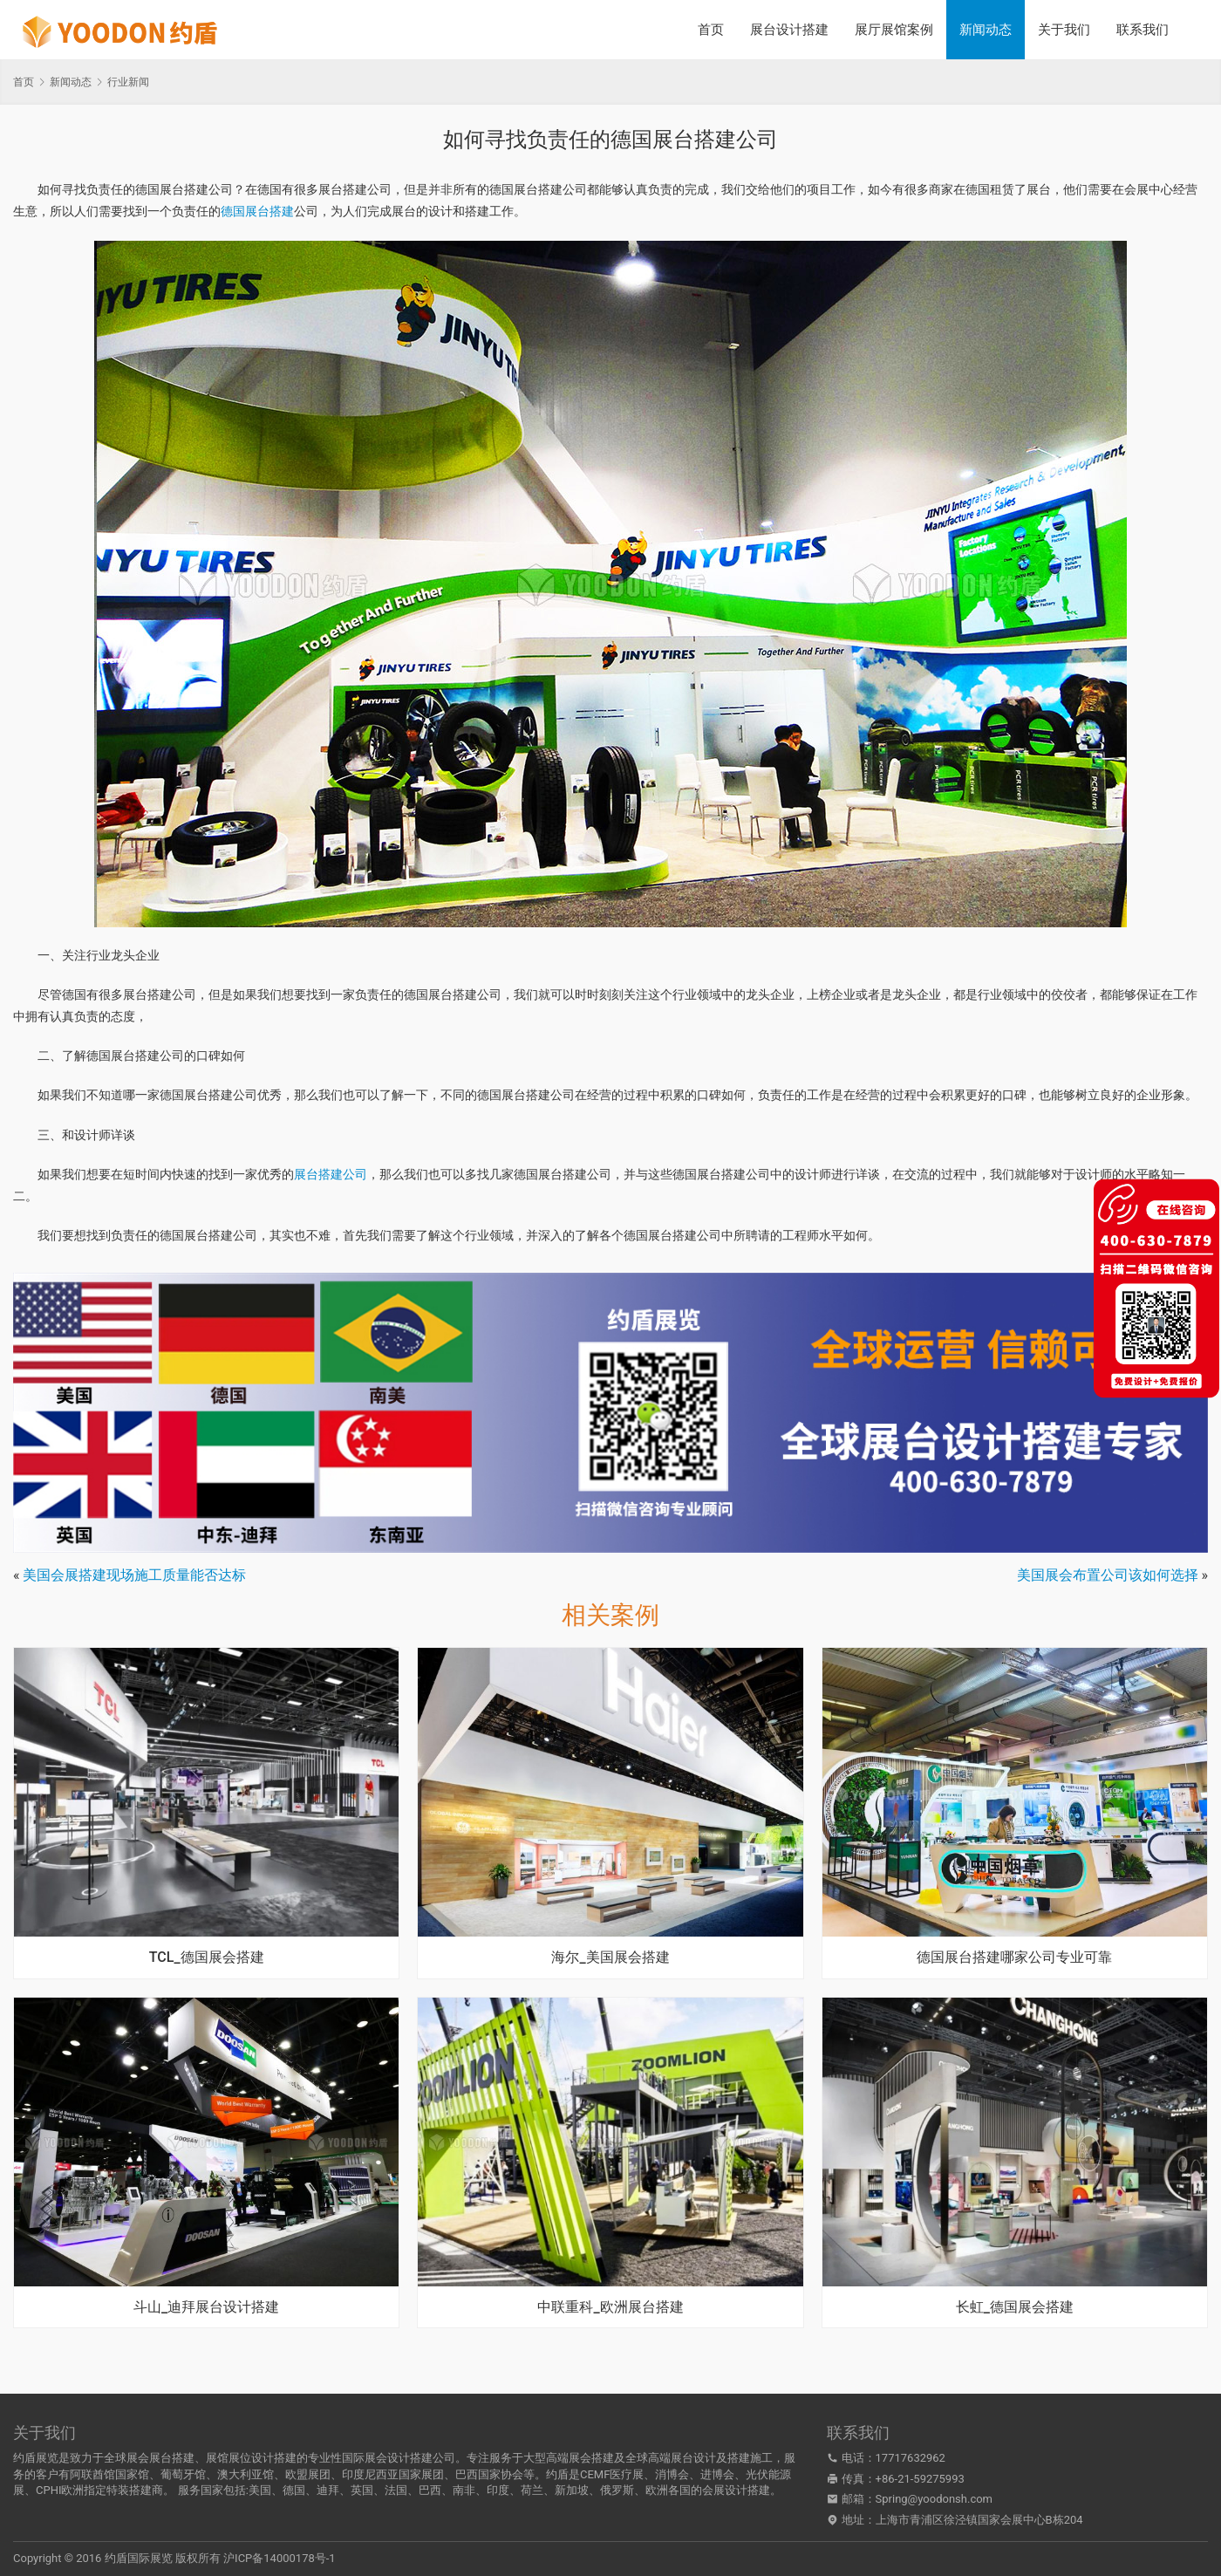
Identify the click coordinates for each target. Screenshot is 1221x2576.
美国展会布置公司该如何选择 (1107, 1575)
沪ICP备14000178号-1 (279, 2558)
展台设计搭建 (789, 30)
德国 (294, 2490)
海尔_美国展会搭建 (610, 1957)
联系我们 (1142, 30)
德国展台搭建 (257, 211)
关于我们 (1064, 30)
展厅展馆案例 (894, 30)
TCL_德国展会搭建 (206, 1957)
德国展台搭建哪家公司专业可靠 (1014, 1957)
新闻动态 (985, 30)
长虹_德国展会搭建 (1015, 2307)
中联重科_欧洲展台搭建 (610, 2307)
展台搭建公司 (330, 1174)
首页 (711, 30)
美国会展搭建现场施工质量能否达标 (134, 1575)
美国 (260, 2490)
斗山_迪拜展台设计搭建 (206, 2307)
